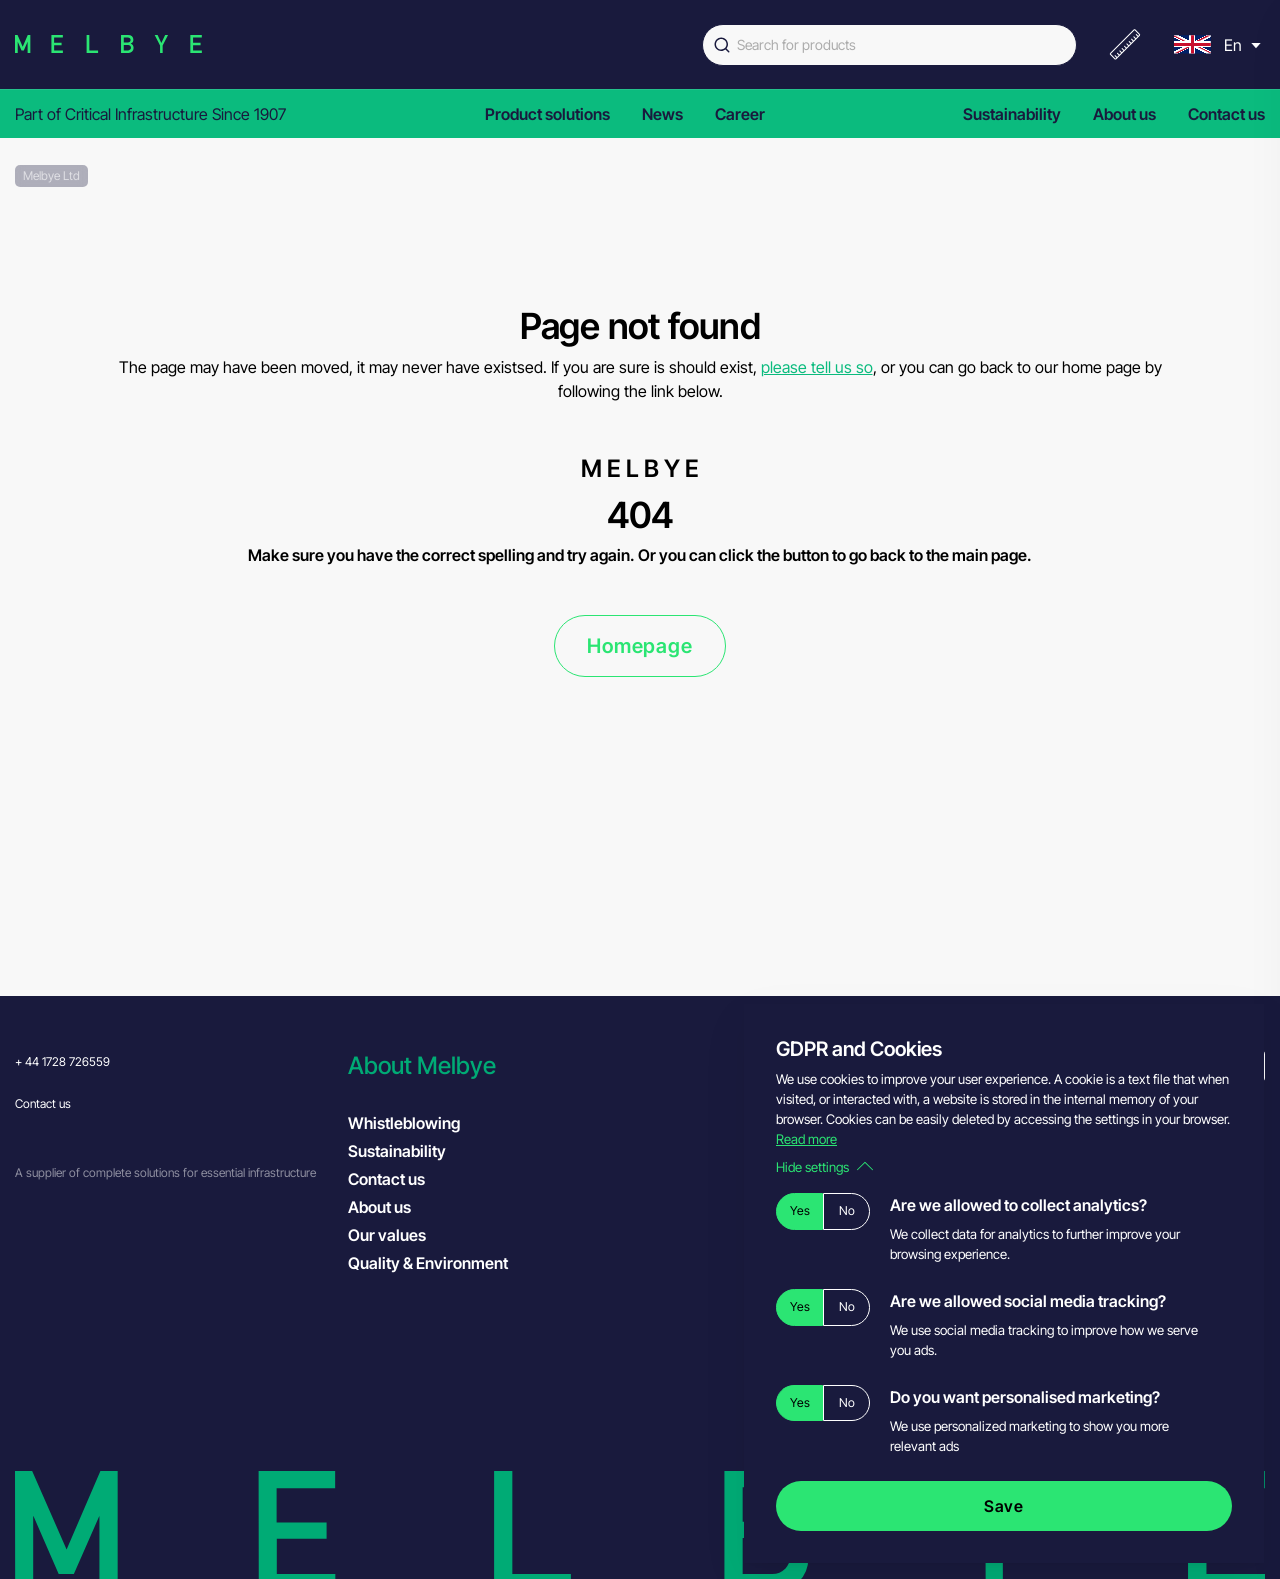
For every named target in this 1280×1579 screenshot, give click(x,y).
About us (1124, 114)
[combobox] (889, 45)
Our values (387, 1235)
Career (740, 114)
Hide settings (824, 1167)
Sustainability (1012, 114)
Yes (800, 1210)
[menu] (1215, 44)
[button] (504, 1065)
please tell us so (817, 367)
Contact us (1226, 114)
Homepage (639, 646)
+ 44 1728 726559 (62, 1061)
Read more (806, 1139)
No (847, 1210)
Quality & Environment (428, 1263)
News (662, 114)
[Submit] (720, 45)
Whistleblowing (404, 1123)
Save (1004, 1506)
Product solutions (547, 114)
